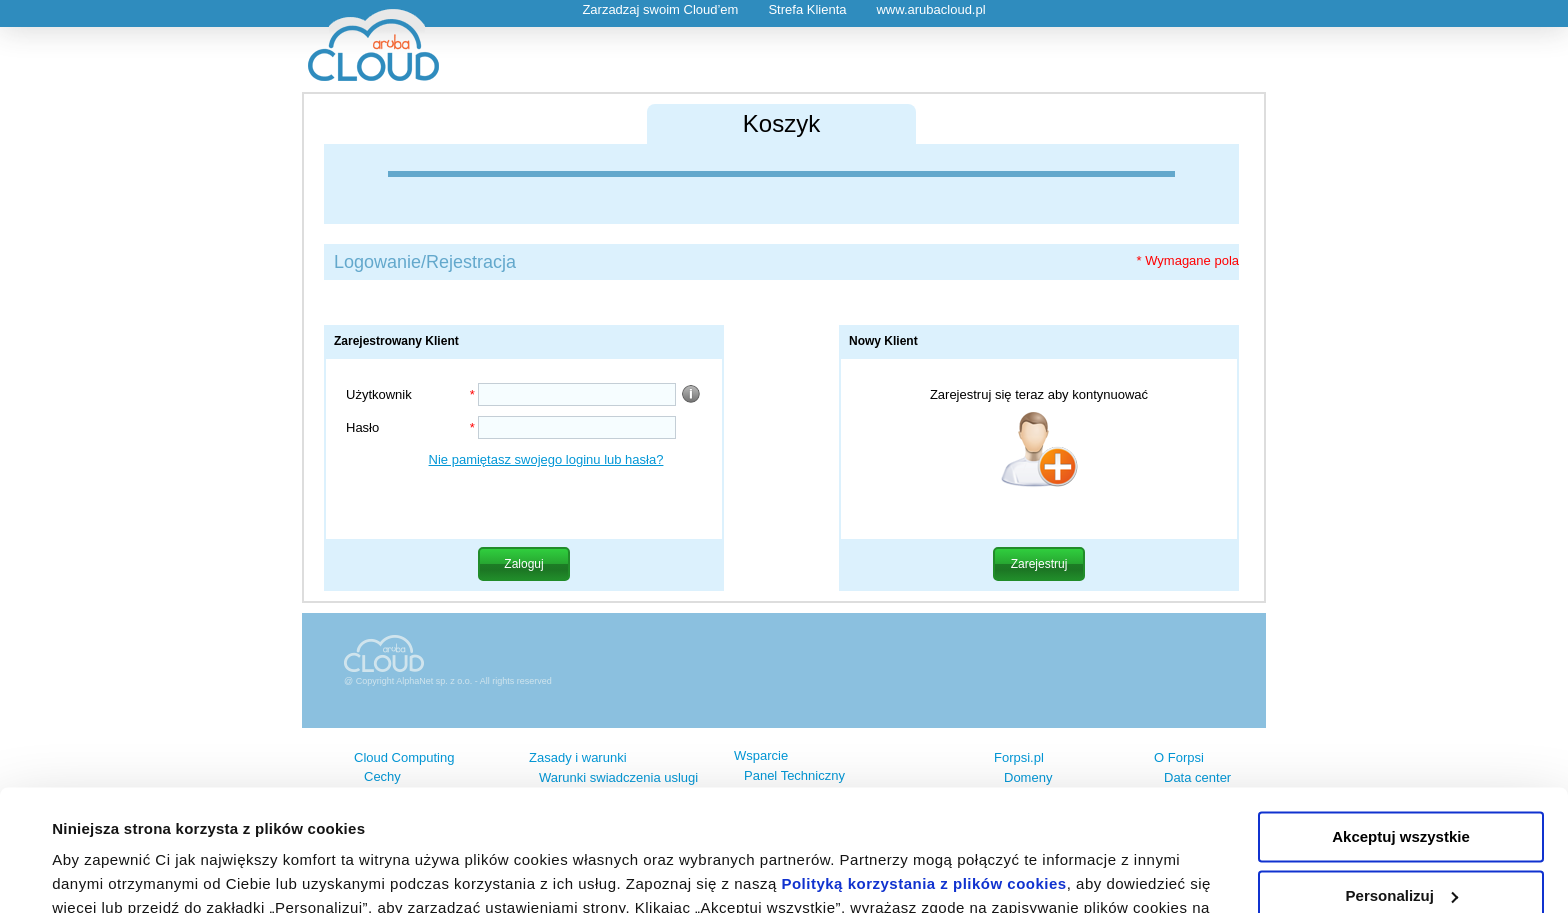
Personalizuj (1402, 781)
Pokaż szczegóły (112, 873)
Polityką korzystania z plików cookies (923, 770)
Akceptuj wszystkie (1401, 723)
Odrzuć (1401, 840)
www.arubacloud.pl (930, 9)
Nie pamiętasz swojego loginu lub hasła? (546, 459)
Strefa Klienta (807, 9)
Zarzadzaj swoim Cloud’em (660, 9)
